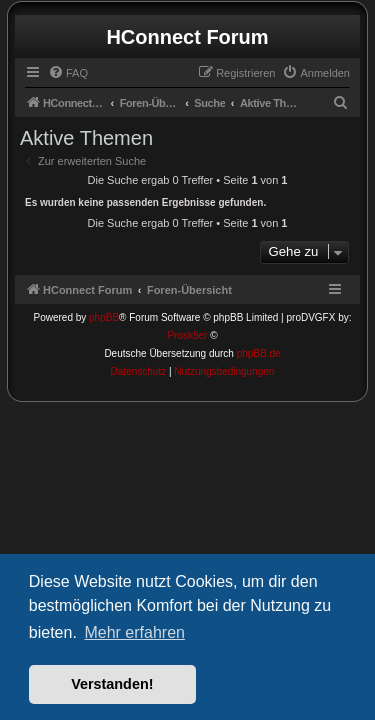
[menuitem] (68, 73)
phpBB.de (259, 353)
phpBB (104, 317)
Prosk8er (187, 335)
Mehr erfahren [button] (134, 632)
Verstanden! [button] (112, 684)
